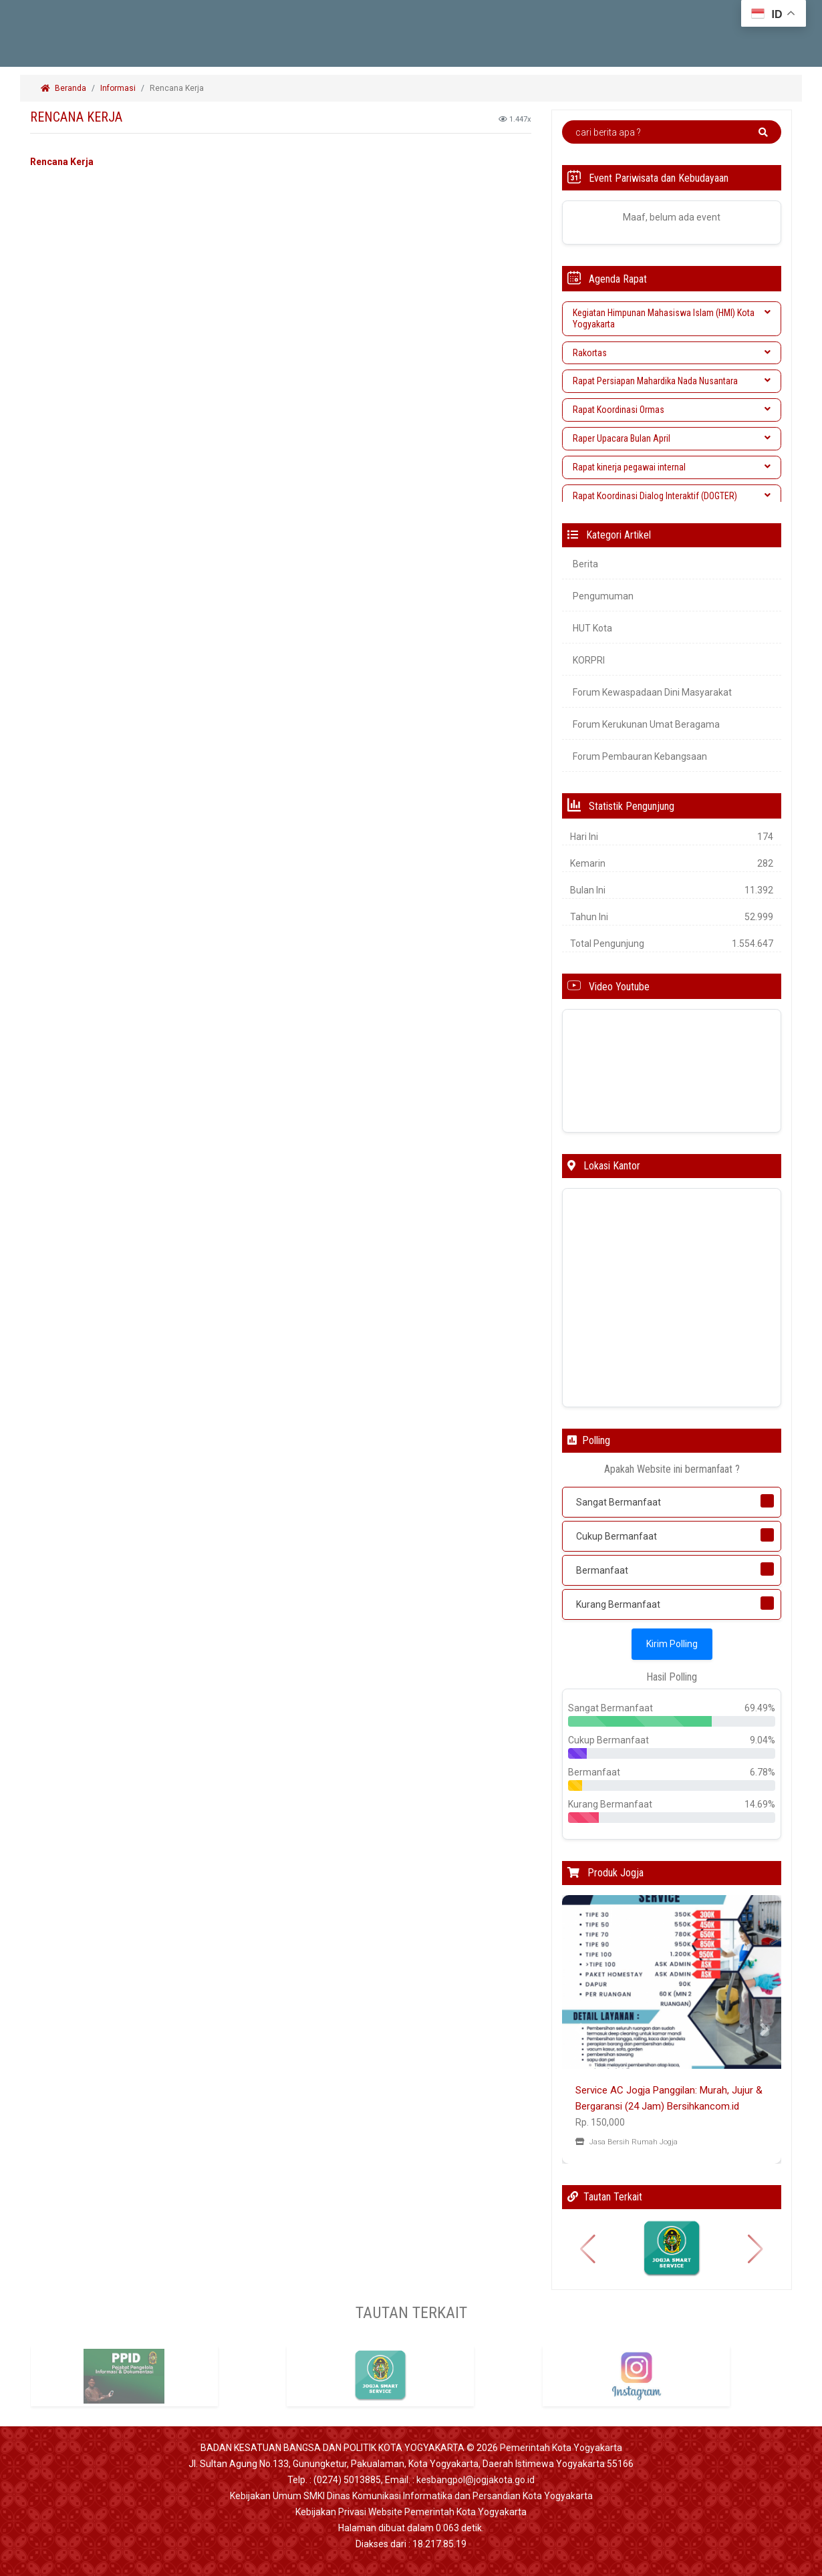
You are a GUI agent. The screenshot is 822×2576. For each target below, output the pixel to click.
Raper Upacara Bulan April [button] (672, 438)
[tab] (671, 318)
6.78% (762, 1772)
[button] (578, 2029)
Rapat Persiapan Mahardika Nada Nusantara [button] (672, 381)
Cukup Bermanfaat (616, 1536)
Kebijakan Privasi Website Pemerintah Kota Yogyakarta (411, 2512)
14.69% (759, 1804)
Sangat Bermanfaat (618, 1502)
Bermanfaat (602, 1570)
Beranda (63, 88)
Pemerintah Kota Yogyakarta (561, 2447)
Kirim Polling (672, 1643)
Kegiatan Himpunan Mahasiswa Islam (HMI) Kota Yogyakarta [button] (672, 318)
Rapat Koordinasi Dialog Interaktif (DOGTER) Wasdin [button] (672, 501)
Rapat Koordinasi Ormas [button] (672, 409)
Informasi (118, 88)
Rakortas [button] (672, 352)
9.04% (762, 1740)
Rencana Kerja (178, 88)
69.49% (759, 1708)
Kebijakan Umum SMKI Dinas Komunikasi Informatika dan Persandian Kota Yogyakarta (411, 2495)
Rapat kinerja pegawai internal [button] (672, 467)
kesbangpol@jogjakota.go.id (475, 2479)
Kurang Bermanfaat (618, 1604)
